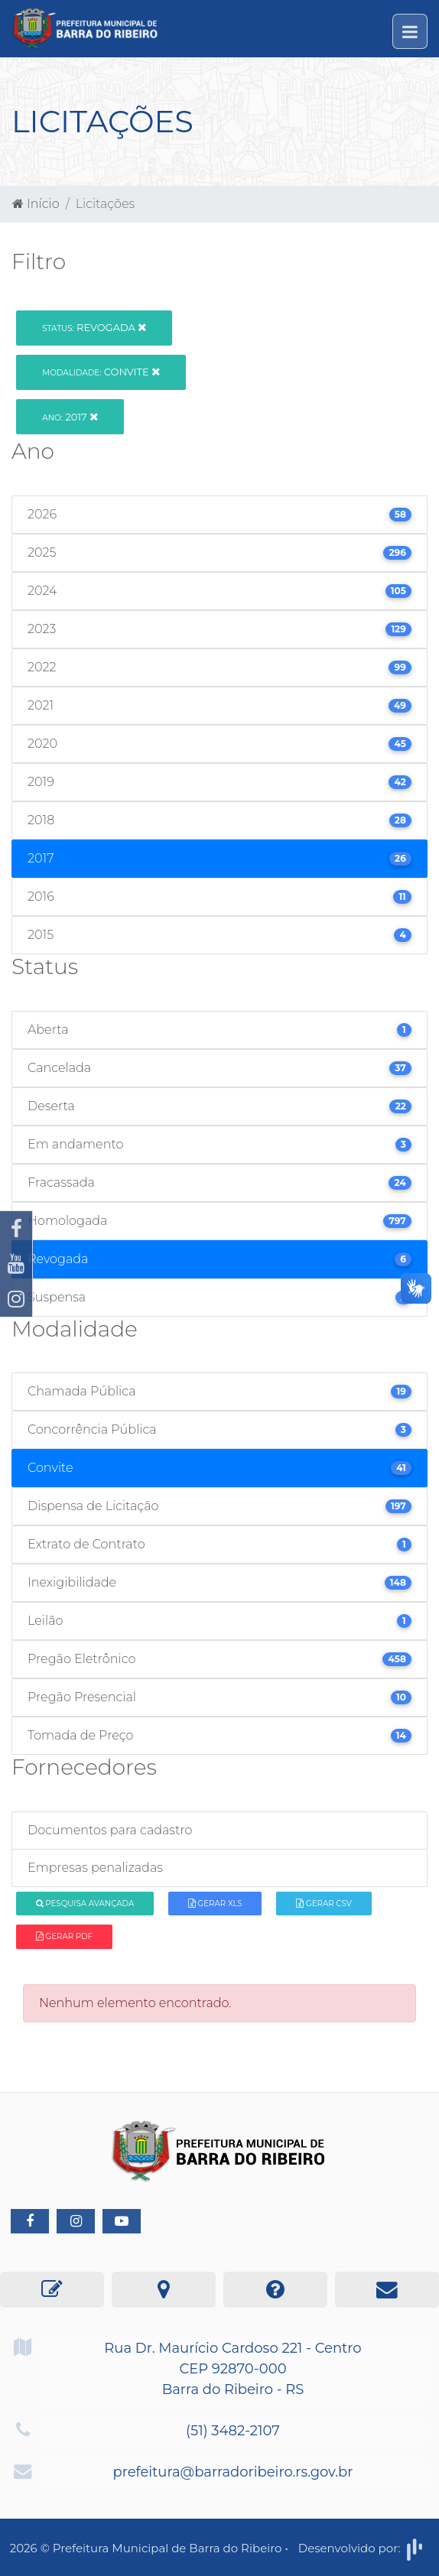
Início (36, 204)
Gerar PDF (64, 1936)
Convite (101, 371)
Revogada (94, 327)
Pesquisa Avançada (85, 1903)
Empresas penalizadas (95, 1867)
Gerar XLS (215, 1903)
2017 (70, 417)
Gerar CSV (324, 1903)
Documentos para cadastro (110, 1830)
